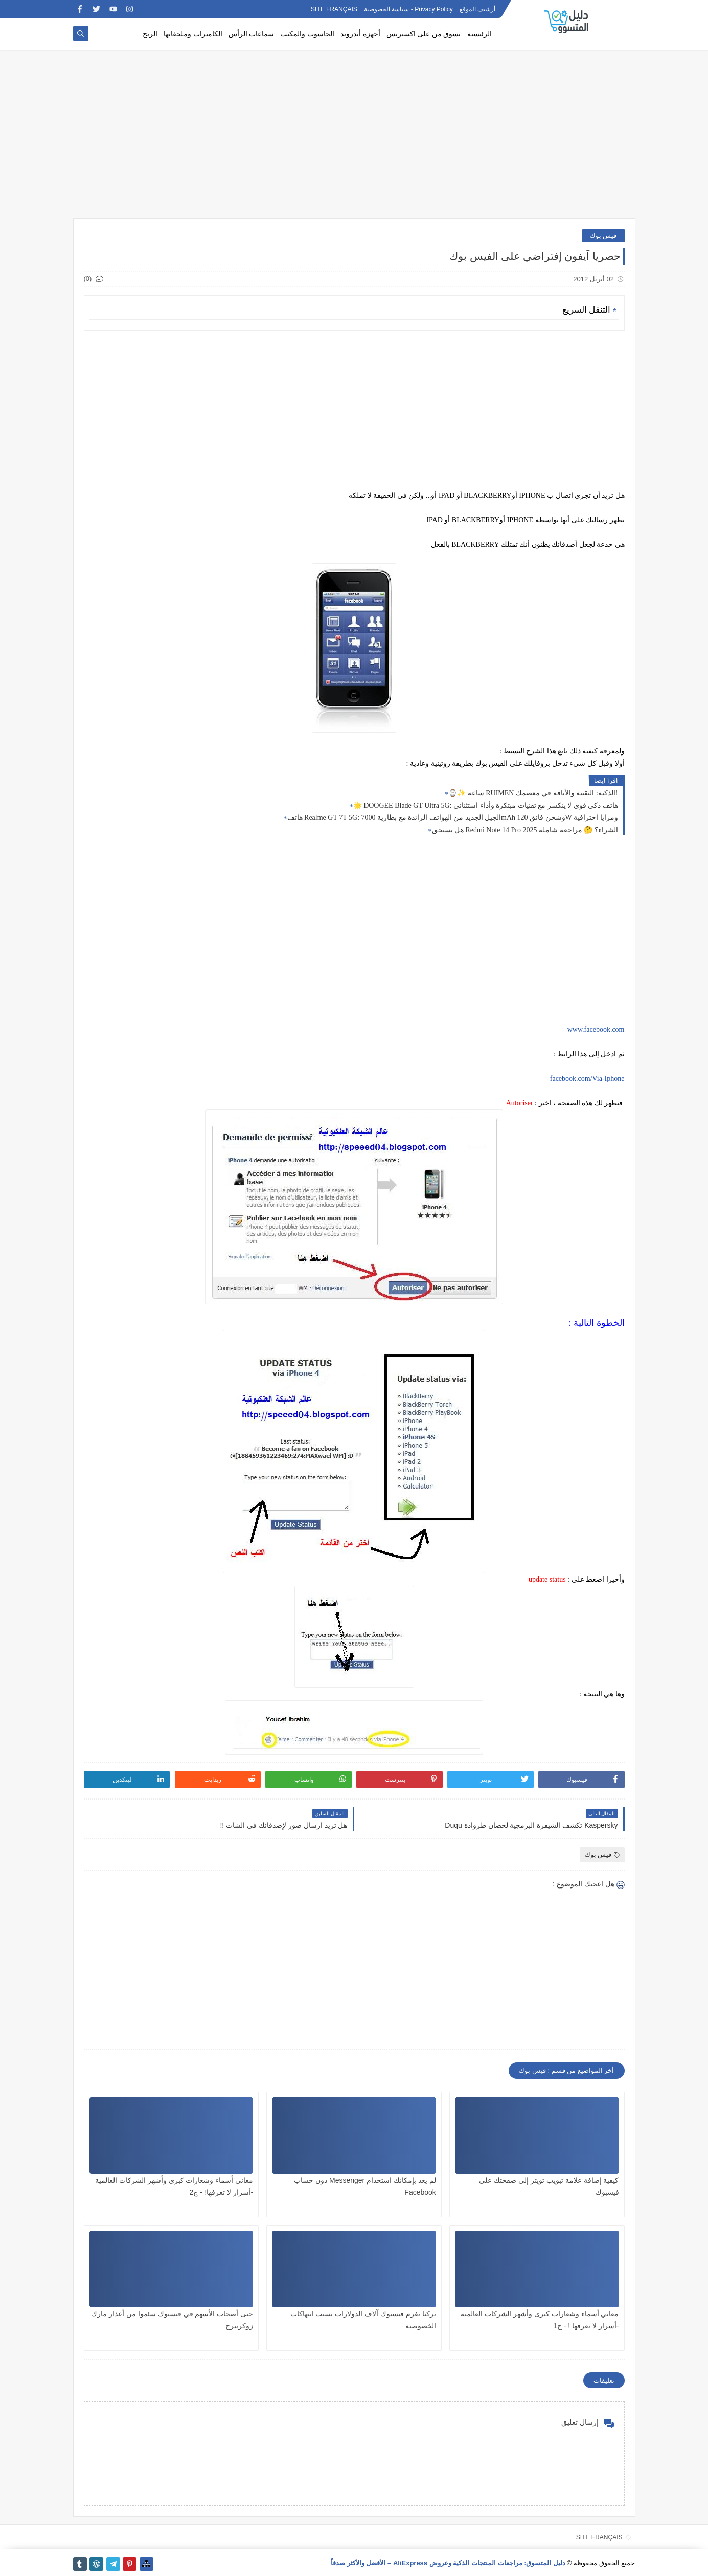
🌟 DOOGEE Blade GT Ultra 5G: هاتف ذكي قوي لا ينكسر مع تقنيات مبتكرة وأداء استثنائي (485, 805)
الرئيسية (479, 34)
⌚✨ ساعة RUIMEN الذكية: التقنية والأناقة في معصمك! (533, 793)
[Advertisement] (354, 139)
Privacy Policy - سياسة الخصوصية (408, 9)
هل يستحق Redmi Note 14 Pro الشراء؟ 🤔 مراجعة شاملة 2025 (525, 830)
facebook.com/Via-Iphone (587, 1078)
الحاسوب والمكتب (307, 34)
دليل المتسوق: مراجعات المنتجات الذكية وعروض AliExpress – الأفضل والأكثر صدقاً (448, 2563)
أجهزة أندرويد (360, 34)
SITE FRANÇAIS (334, 9)
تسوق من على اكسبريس (423, 34)
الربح (150, 34)
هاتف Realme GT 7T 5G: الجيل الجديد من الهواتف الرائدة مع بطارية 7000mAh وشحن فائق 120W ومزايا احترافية (452, 817)
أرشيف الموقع (477, 9)
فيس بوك (603, 235)
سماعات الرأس (252, 34)
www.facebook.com (596, 1029)
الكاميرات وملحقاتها (193, 34)
